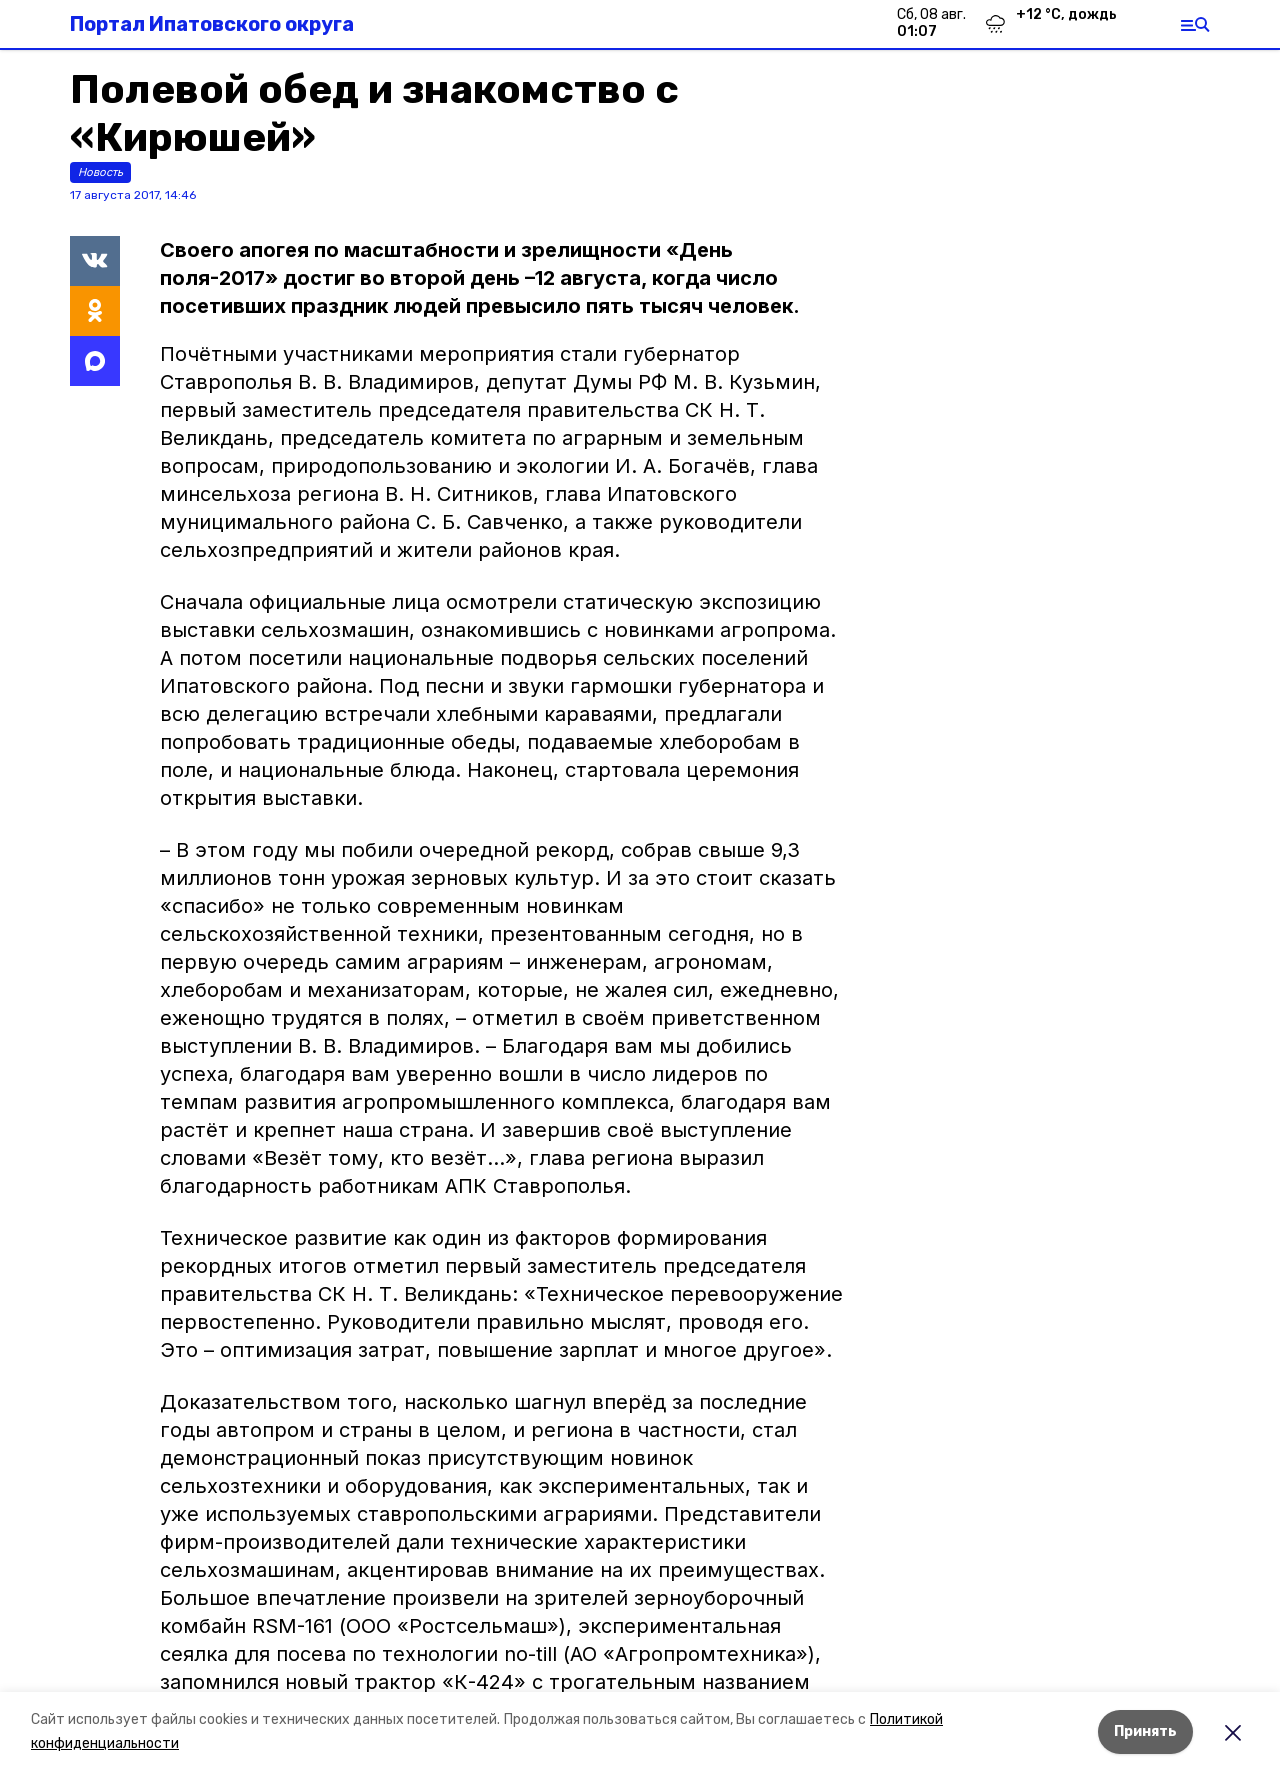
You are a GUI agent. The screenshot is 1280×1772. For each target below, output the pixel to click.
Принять (1145, 1731)
